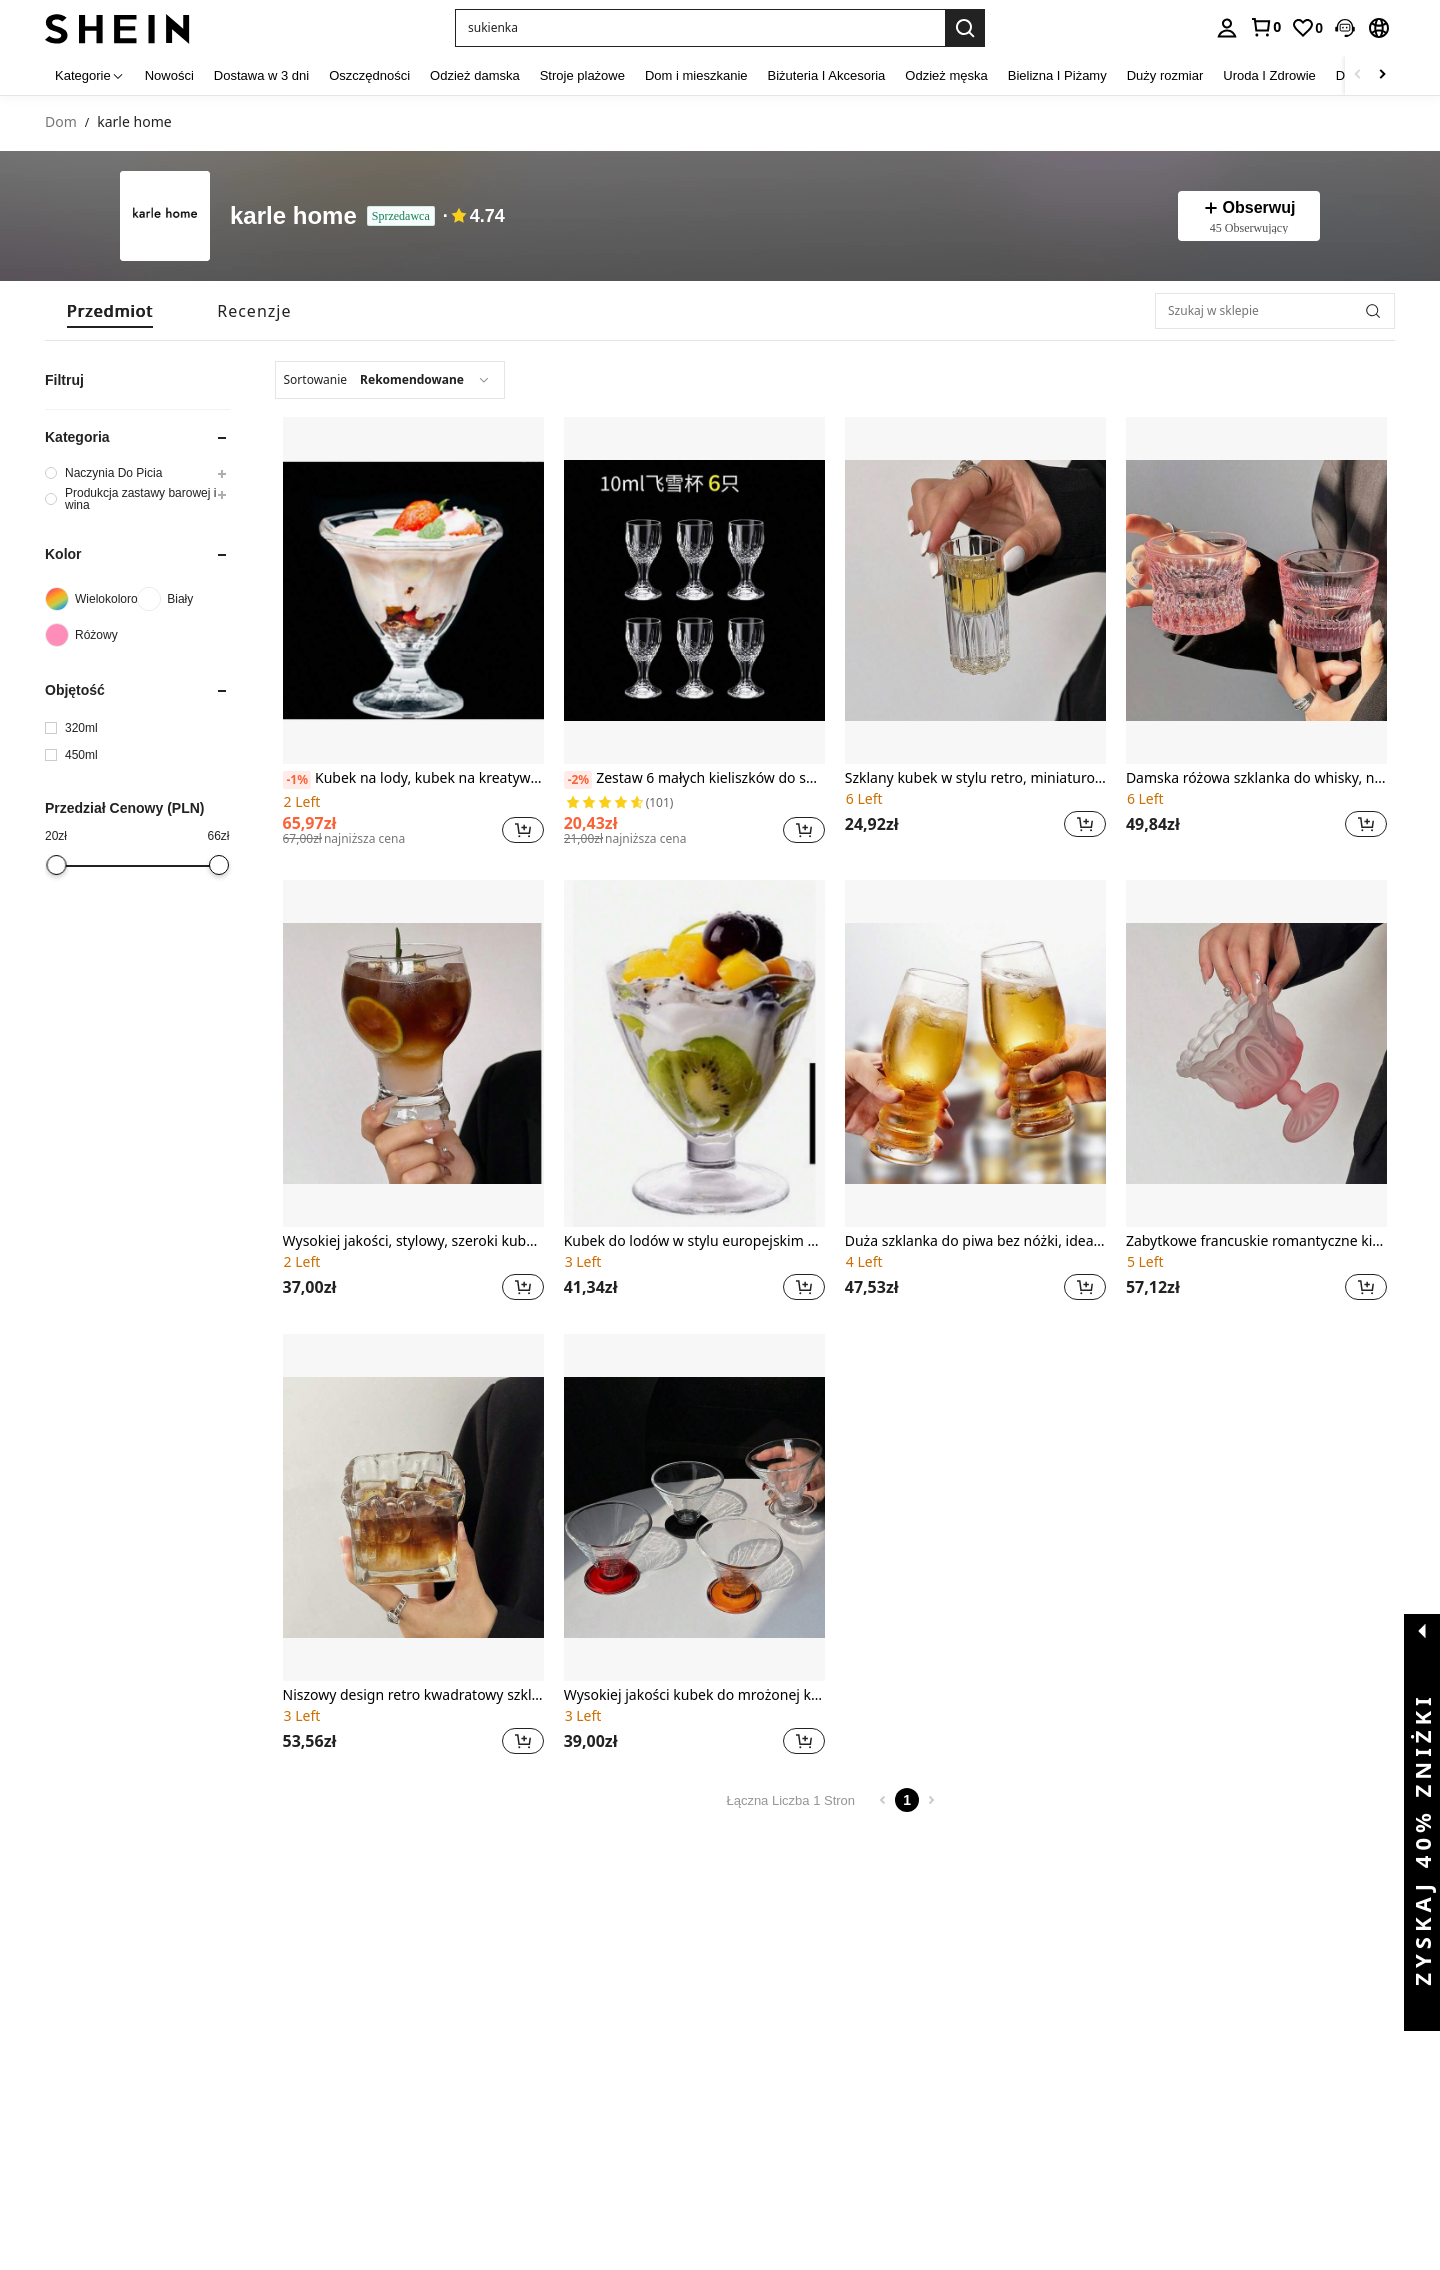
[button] (700, 28)
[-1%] (297, 780)
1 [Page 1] (907, 1800)
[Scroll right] (1382, 75)
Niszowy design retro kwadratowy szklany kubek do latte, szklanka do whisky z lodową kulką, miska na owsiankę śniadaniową (413, 1695)
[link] (1265, 27)
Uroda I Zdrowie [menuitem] (1269, 75)
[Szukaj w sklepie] (1275, 311)
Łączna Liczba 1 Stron (790, 1800)
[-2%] (578, 780)
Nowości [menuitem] (169, 75)
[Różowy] (91, 635)
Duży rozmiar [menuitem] (1165, 75)
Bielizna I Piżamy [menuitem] (1057, 75)
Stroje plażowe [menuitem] (582, 75)
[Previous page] (883, 1800)
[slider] (57, 865)
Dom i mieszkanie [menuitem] (696, 75)
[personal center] (1227, 28)
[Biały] (183, 599)
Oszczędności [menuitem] (369, 75)
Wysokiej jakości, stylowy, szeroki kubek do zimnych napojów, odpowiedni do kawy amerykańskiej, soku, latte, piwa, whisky (413, 1241)
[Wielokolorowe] (91, 599)
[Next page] (931, 1800)
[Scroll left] (1358, 75)
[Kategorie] (90, 75)
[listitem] (413, 634)
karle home (293, 216)
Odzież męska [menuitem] (946, 75)
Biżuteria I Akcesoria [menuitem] (827, 75)
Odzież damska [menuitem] (475, 75)
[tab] (110, 311)
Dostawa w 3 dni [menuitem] (261, 75)
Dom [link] (61, 122)
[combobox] (390, 380)
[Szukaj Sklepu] (1373, 311)
